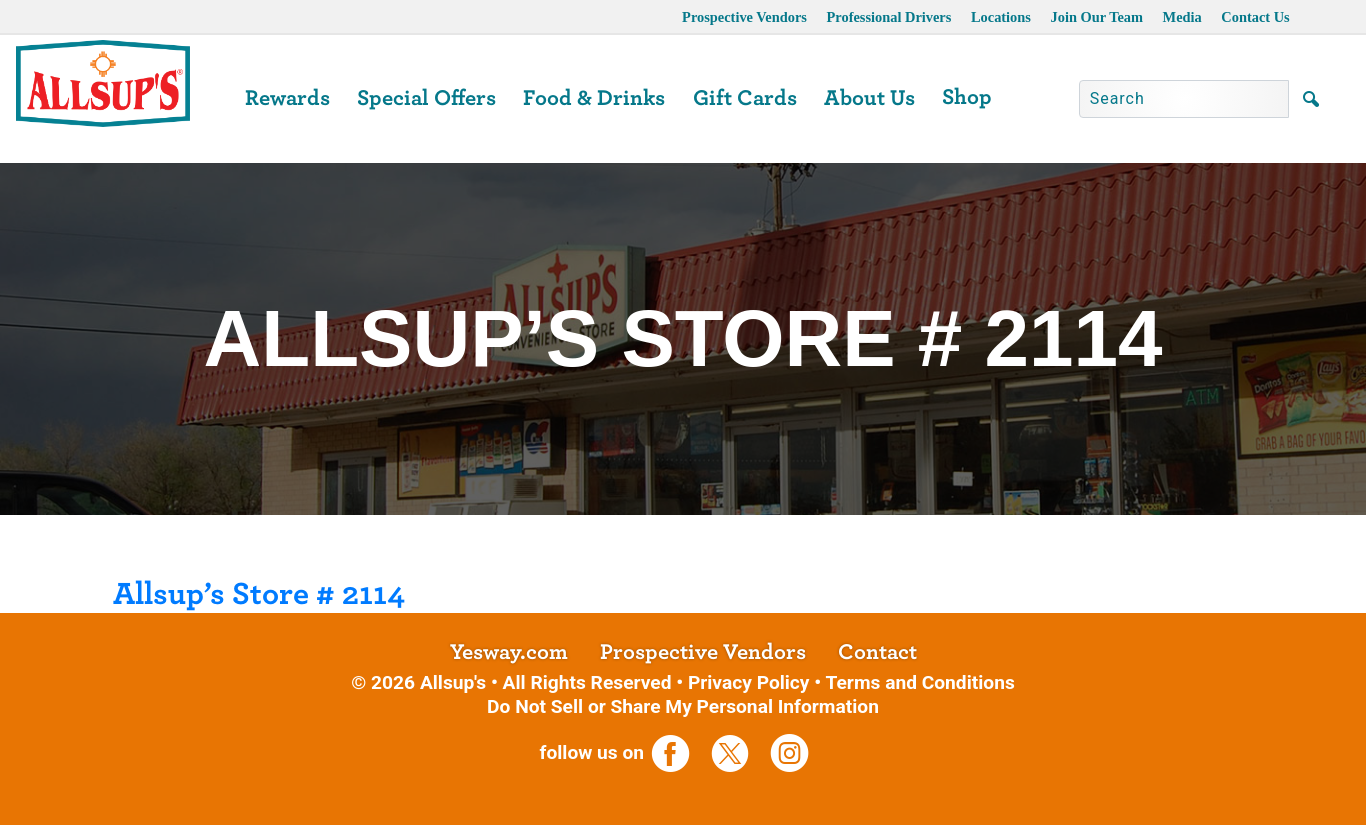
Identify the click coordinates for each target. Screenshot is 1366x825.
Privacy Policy (749, 682)
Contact (877, 652)
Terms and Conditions (919, 682)
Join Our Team (1097, 17)
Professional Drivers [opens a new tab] (889, 17)
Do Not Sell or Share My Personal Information (683, 706)
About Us (869, 98)
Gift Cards (745, 98)
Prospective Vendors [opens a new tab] (744, 17)
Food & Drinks (594, 98)
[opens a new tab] (678, 752)
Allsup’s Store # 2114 (259, 594)
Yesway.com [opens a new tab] (509, 652)
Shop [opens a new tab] (967, 97)
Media (1182, 17)
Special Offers (426, 98)
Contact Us (1255, 17)
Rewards (287, 98)
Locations (1001, 17)
